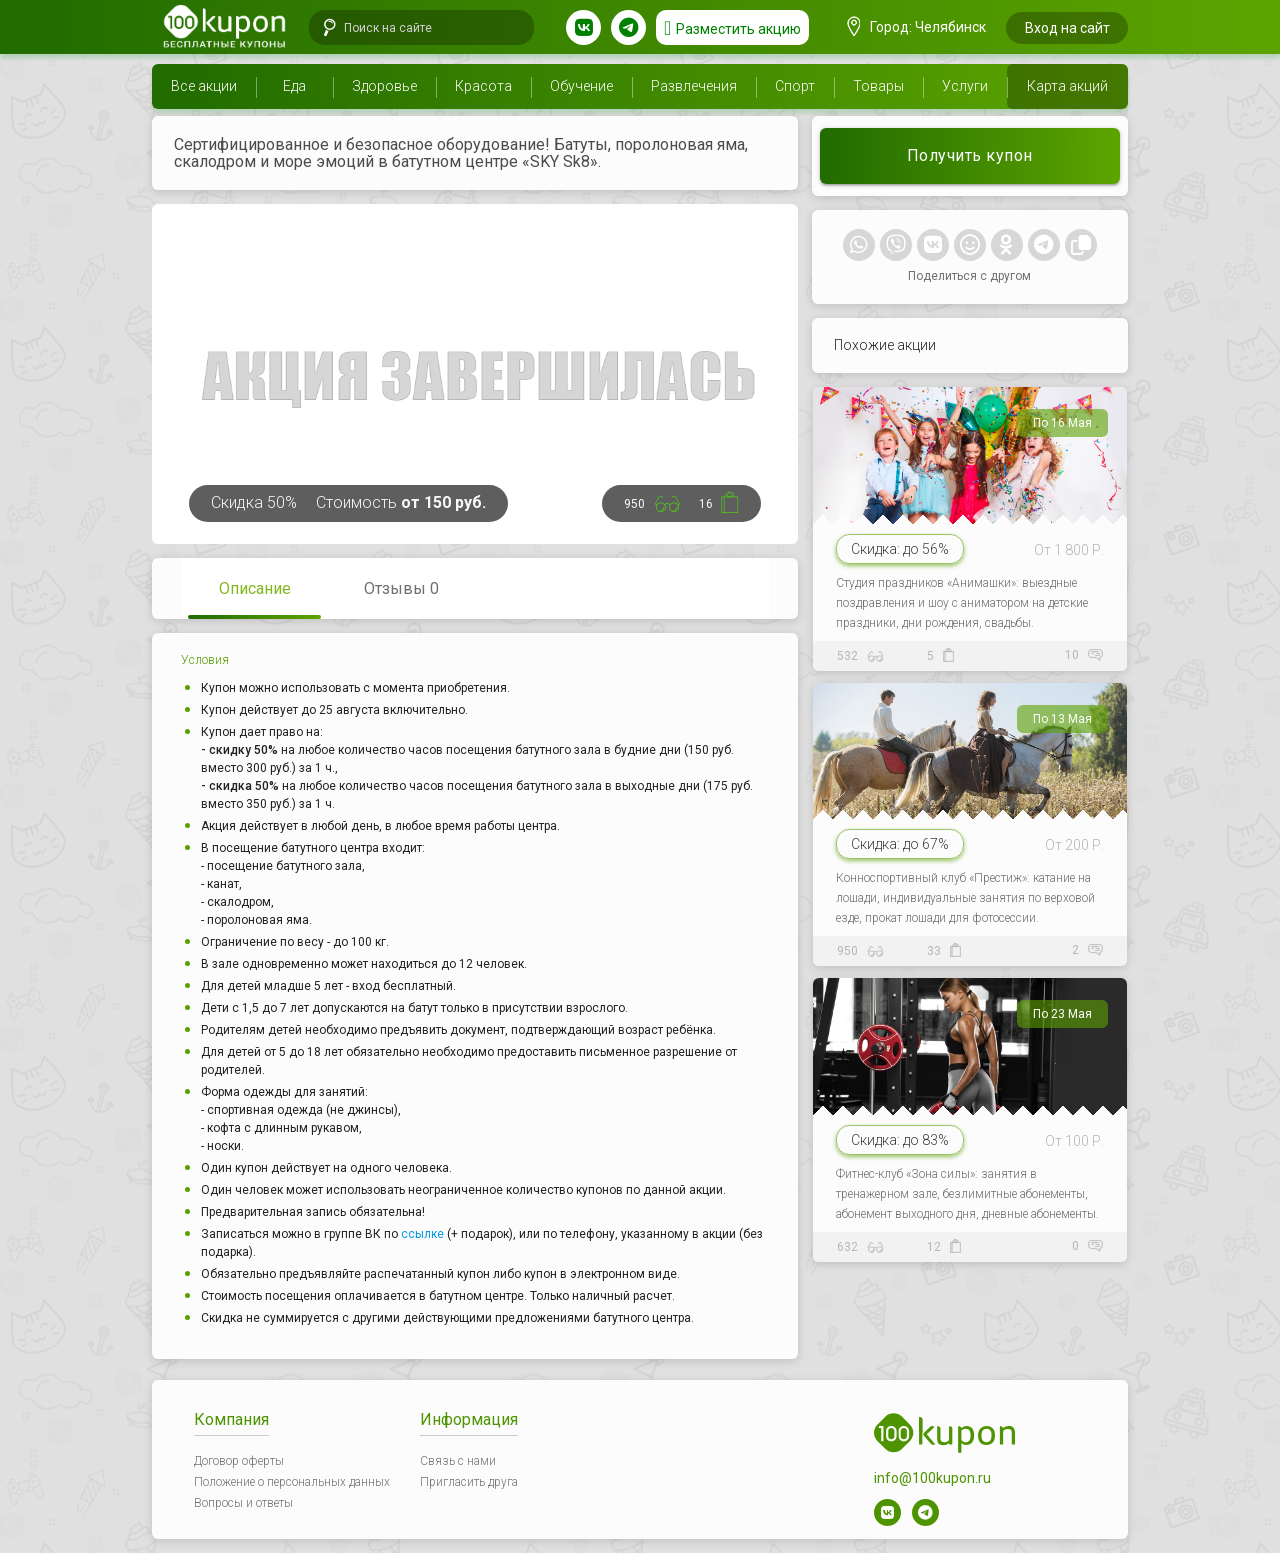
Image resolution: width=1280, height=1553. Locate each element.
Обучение (581, 86)
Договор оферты (239, 1461)
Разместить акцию (738, 29)
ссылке (422, 1234)
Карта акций (1067, 86)
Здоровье (384, 86)
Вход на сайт (1067, 28)
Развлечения (694, 86)
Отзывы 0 (401, 588)
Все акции (204, 86)
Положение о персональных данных (292, 1482)
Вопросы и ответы (243, 1503)
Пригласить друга (469, 1482)
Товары (878, 86)
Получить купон (970, 155)
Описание (255, 588)
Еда (294, 86)
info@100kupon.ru (932, 1478)
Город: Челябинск (917, 27)
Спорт (795, 86)
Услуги (965, 86)
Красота (483, 86)
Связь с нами (458, 1461)
